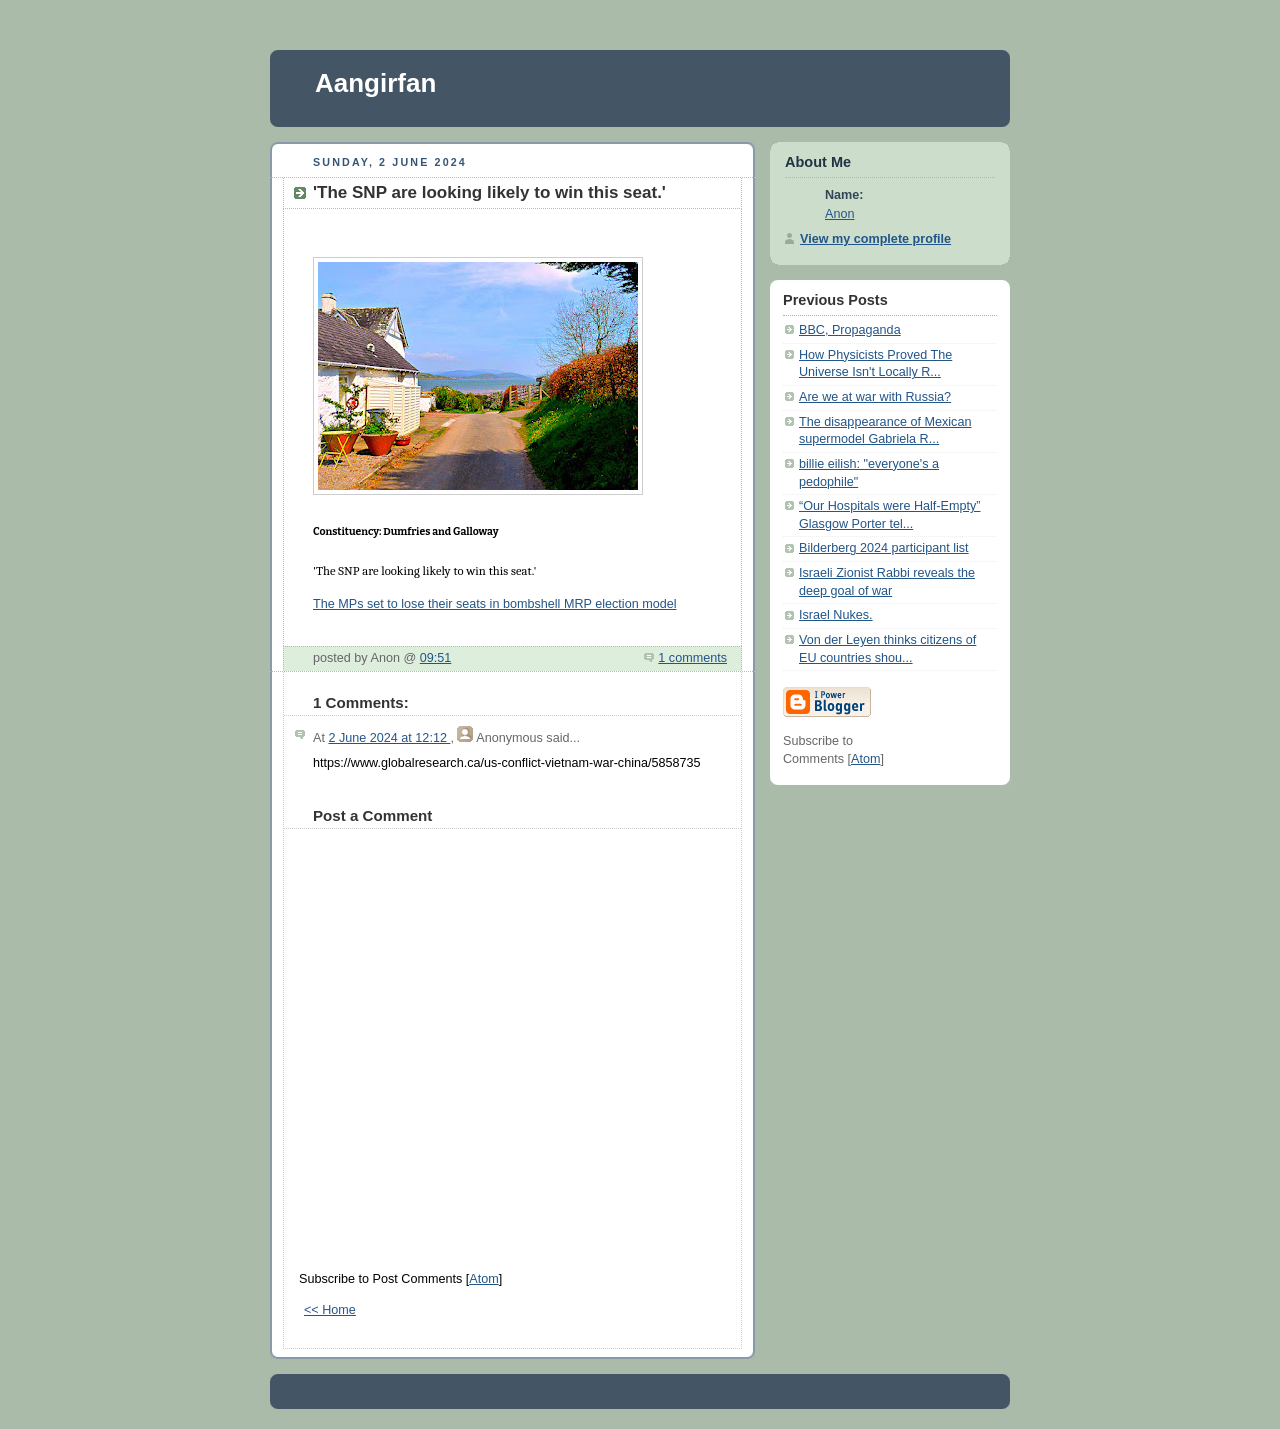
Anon (839, 214)
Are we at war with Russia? (875, 397)
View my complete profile (875, 239)
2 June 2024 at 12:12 (389, 738)
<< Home (330, 1310)
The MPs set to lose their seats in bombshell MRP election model (495, 604)
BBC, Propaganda (850, 330)
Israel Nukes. (836, 615)
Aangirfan (375, 83)
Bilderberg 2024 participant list (884, 548)
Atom (483, 1279)
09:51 (436, 658)
